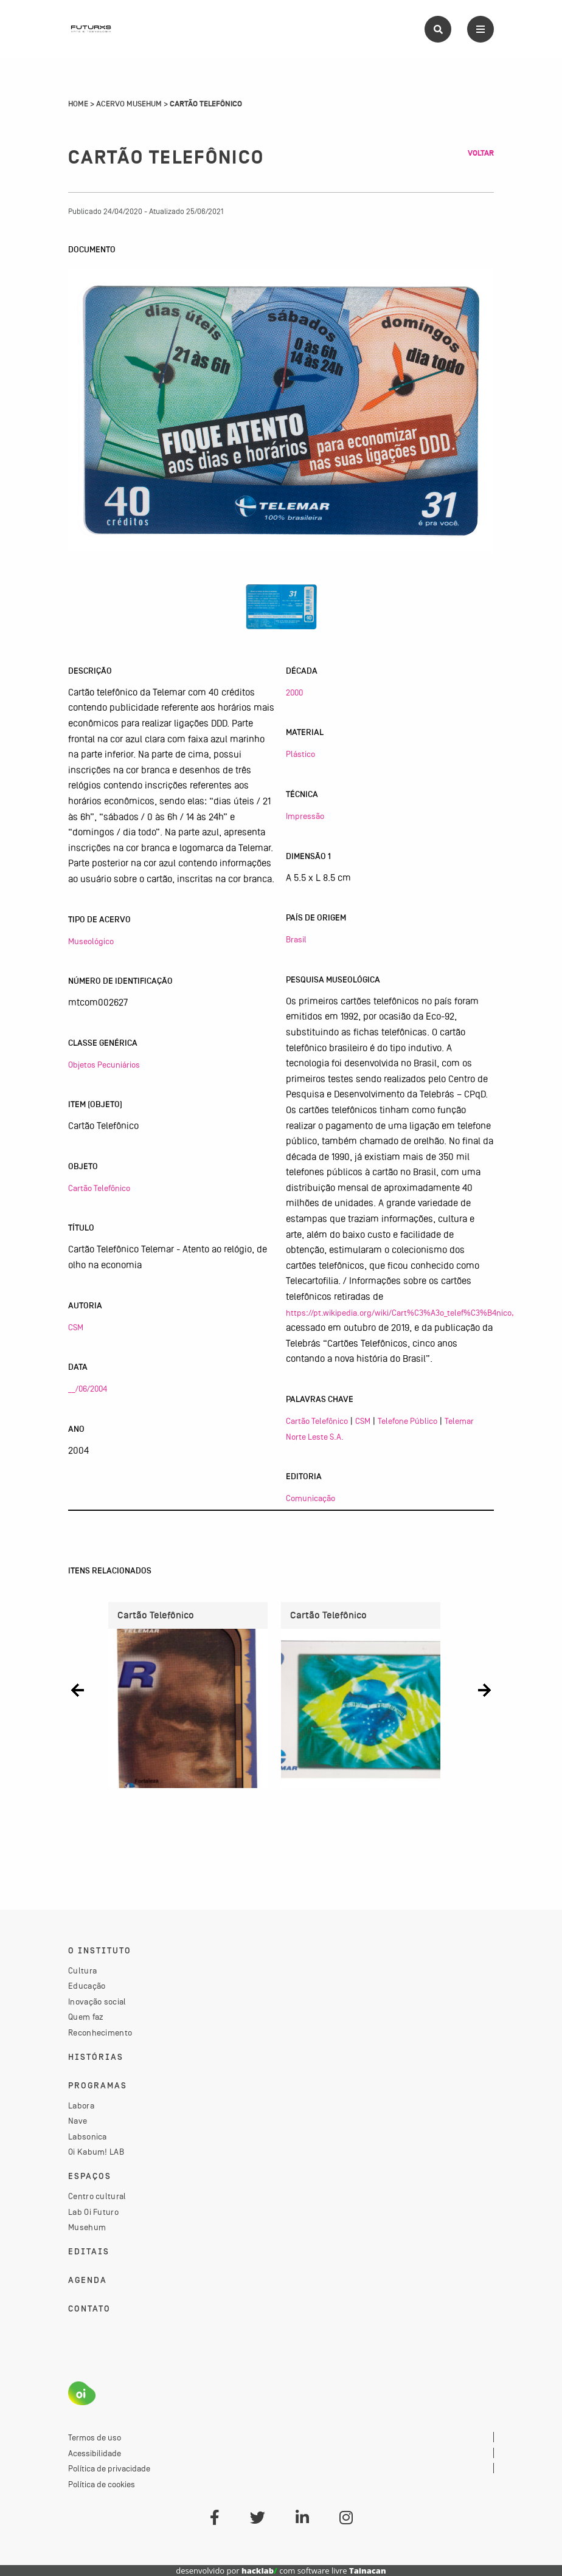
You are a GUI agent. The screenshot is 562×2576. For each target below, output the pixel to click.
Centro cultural (97, 2196)
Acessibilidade (94, 2453)
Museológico (91, 941)
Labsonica (87, 2136)
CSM (75, 1327)
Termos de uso (94, 2437)
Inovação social (97, 2001)
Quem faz (85, 2017)
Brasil (296, 939)
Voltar (481, 153)
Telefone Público (407, 1421)
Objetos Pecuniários (104, 1064)
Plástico (300, 754)
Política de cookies (101, 2484)
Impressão (305, 816)
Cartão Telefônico (99, 1188)
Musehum (87, 2227)
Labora (81, 2105)
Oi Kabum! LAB (96, 2151)
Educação (86, 1986)
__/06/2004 (87, 1388)
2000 (294, 692)
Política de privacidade (109, 2468)
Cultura (82, 1970)
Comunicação (310, 1498)
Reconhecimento (100, 2032)
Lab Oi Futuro (93, 2212)
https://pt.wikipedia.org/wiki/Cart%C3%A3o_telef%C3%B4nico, (400, 1312)
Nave (77, 2120)
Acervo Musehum (129, 104)
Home (78, 104)
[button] (77, 1690)
